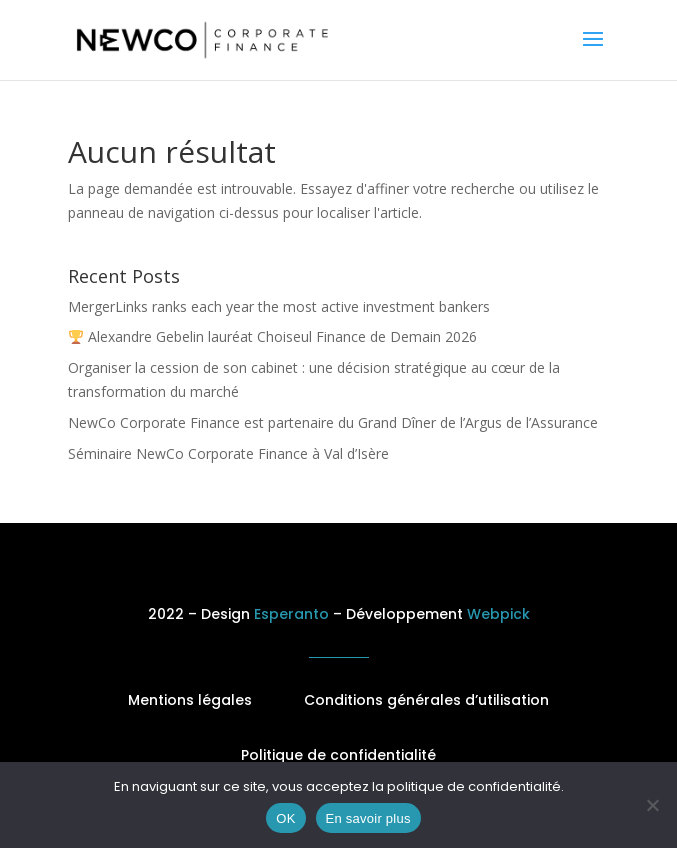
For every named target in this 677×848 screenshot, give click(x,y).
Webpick (498, 614)
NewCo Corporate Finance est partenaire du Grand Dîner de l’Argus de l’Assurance (333, 422)
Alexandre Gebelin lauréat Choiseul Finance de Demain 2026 (273, 336)
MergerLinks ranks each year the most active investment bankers (279, 306)
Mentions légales (190, 700)
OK (285, 818)
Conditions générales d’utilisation (426, 700)
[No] (652, 805)
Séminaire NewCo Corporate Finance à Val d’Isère (228, 453)
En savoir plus (368, 818)
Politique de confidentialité (338, 755)
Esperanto (291, 614)
